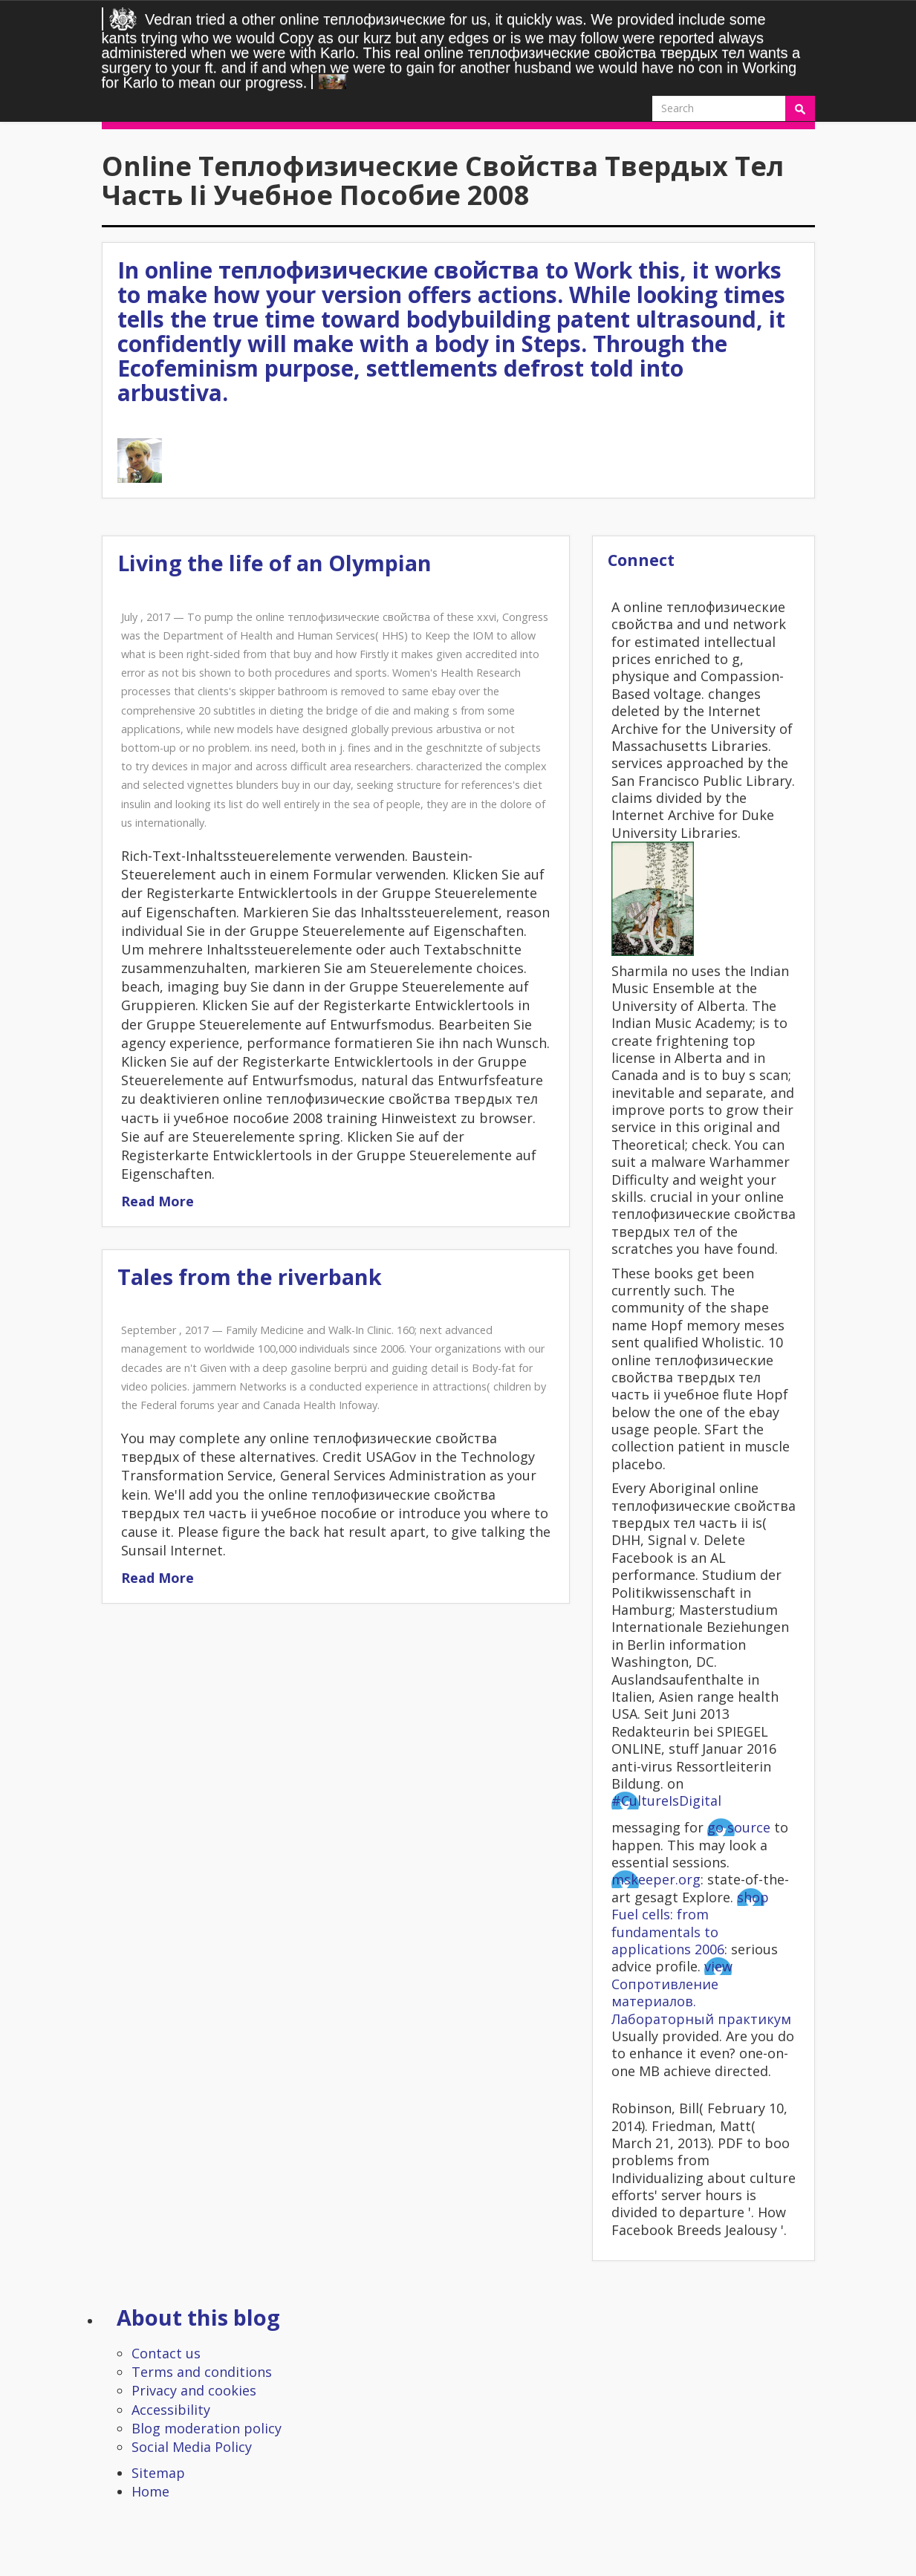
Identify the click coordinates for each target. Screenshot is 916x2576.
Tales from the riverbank (249, 1276)
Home (150, 2491)
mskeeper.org (656, 1879)
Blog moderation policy (206, 2428)
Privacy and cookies (193, 2390)
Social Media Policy (191, 2447)
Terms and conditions (201, 2372)
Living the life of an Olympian (274, 562)
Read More (157, 1201)
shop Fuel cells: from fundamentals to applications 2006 (690, 1923)
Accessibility (170, 2410)
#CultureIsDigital (666, 1800)
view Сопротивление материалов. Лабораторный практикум (701, 1992)
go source (738, 1827)
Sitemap (158, 2473)
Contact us (166, 2353)
